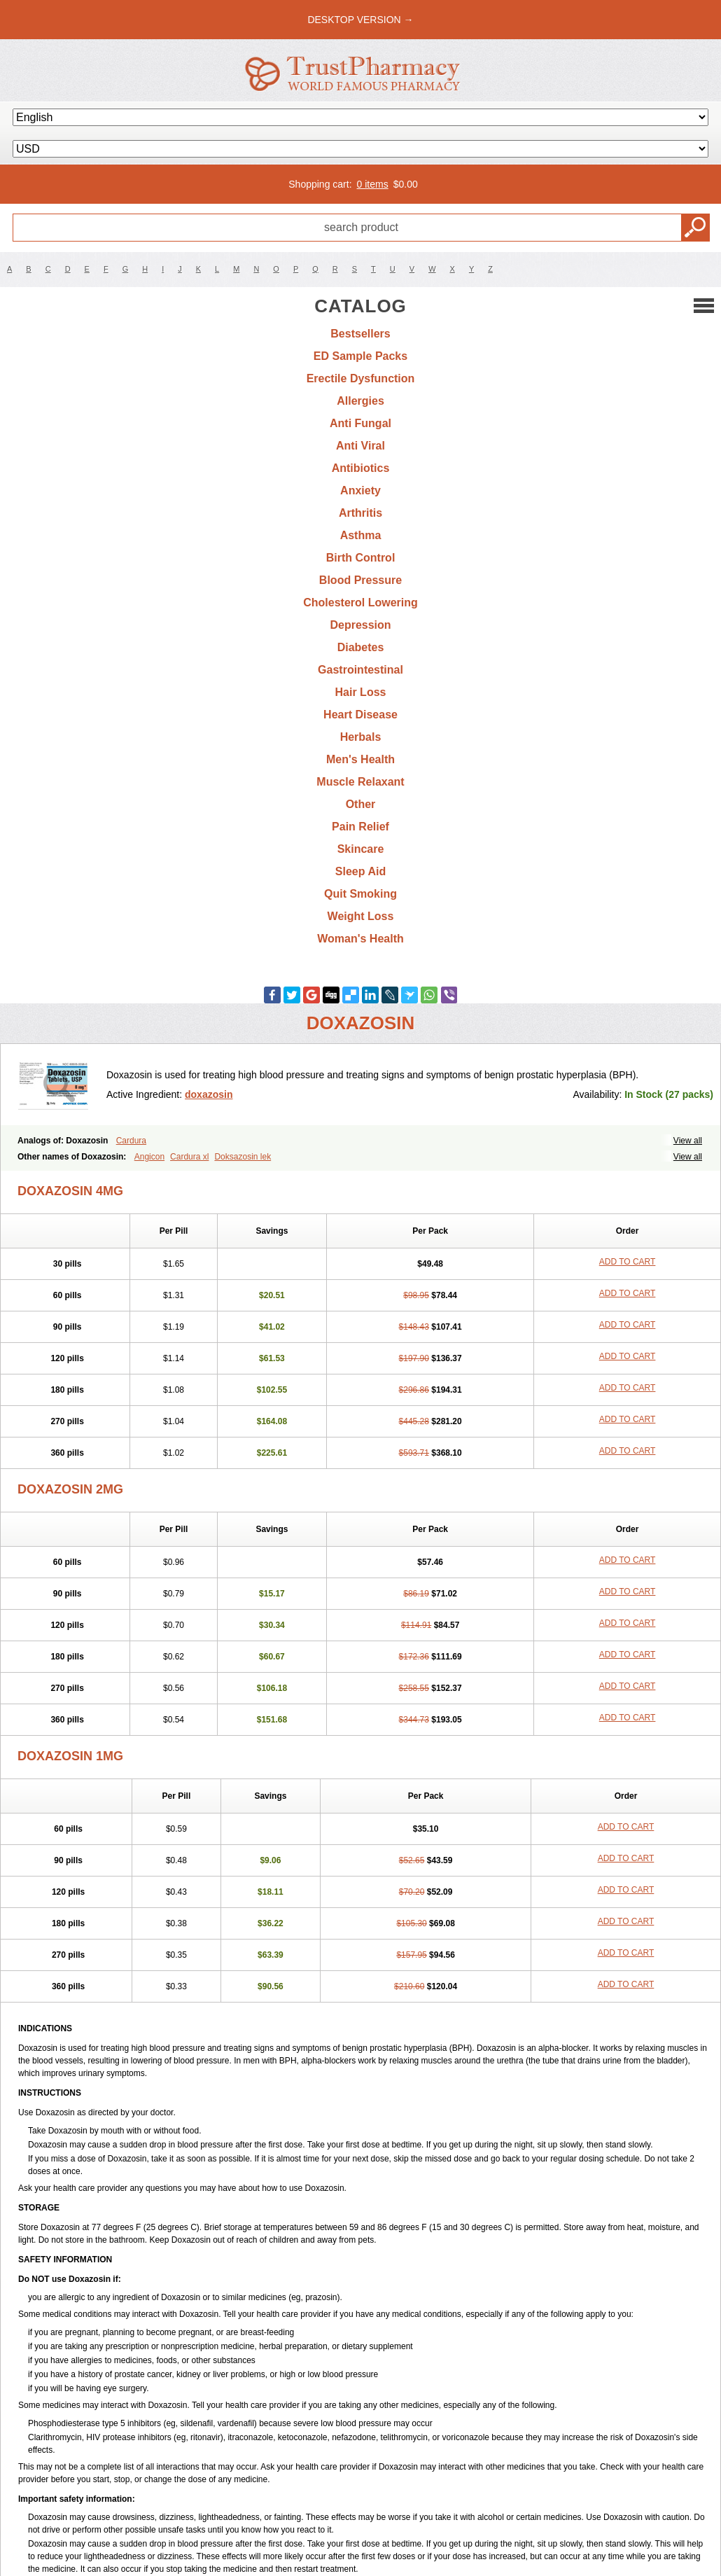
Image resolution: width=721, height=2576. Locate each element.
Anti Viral (360, 446)
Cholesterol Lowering (360, 602)
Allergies (360, 401)
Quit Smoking (360, 894)
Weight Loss (361, 916)
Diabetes (360, 647)
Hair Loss (360, 692)
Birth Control (361, 558)
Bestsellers (360, 334)
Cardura (131, 1141)
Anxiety (360, 490)
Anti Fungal (360, 423)
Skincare (360, 849)
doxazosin (208, 1094)
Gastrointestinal (360, 670)
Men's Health (360, 759)
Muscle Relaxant (360, 782)
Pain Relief (360, 827)
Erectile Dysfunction (361, 378)
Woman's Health (360, 939)
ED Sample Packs (360, 356)
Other (361, 804)
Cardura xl (189, 1157)
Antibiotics (361, 468)
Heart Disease (360, 714)
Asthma (361, 535)
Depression (360, 625)
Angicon (149, 1157)
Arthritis (360, 513)
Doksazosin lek (242, 1157)
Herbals (361, 737)
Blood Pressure (360, 580)
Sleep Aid (360, 871)
